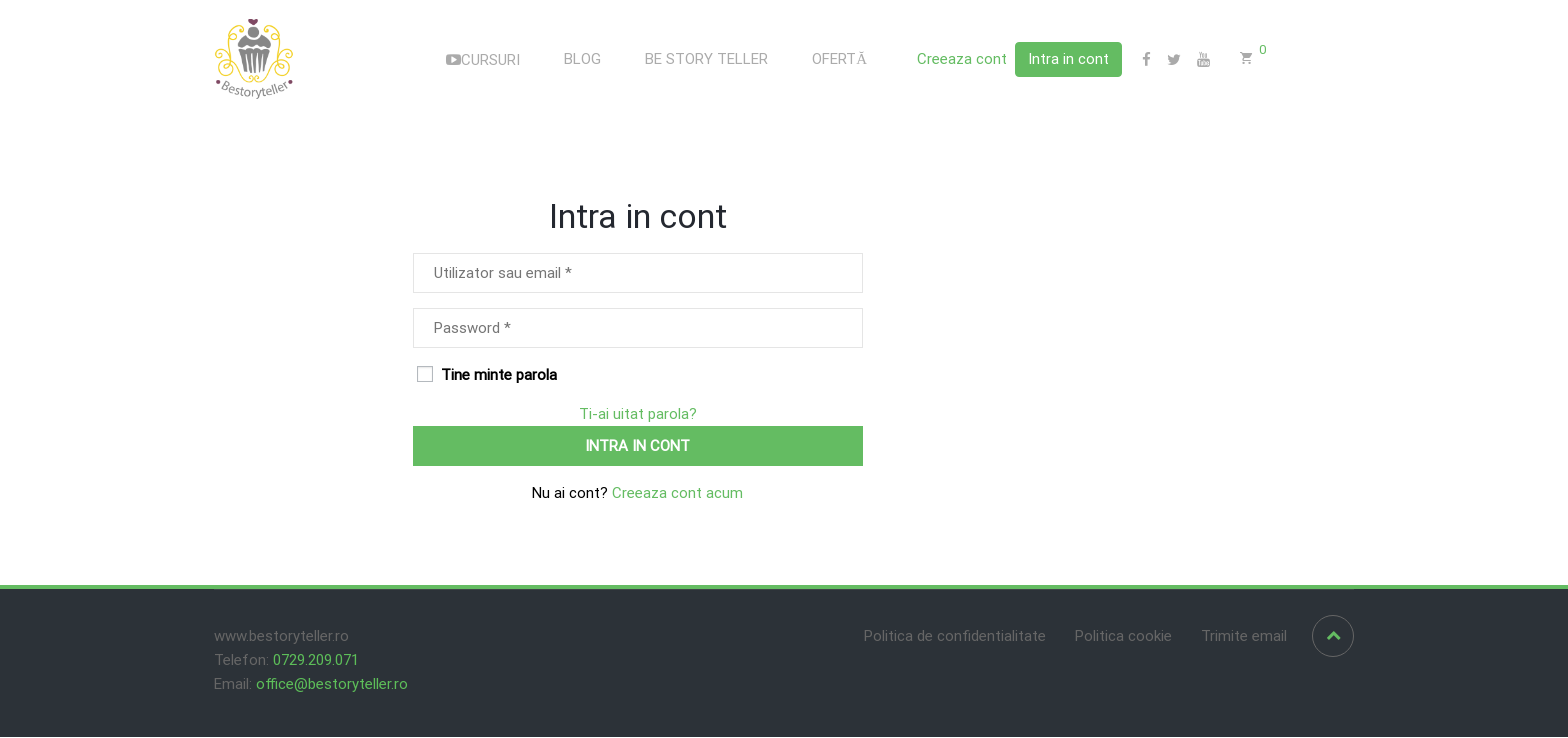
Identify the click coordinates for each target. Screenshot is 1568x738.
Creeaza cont (962, 60)
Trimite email (1244, 637)
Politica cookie (1123, 637)
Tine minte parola (487, 376)
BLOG (582, 60)
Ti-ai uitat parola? (638, 415)
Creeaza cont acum (675, 494)
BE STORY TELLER (706, 60)
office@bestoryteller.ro (332, 685)
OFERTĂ (839, 60)
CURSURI (483, 61)
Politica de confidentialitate (955, 637)
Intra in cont (1068, 59)
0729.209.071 (316, 661)
